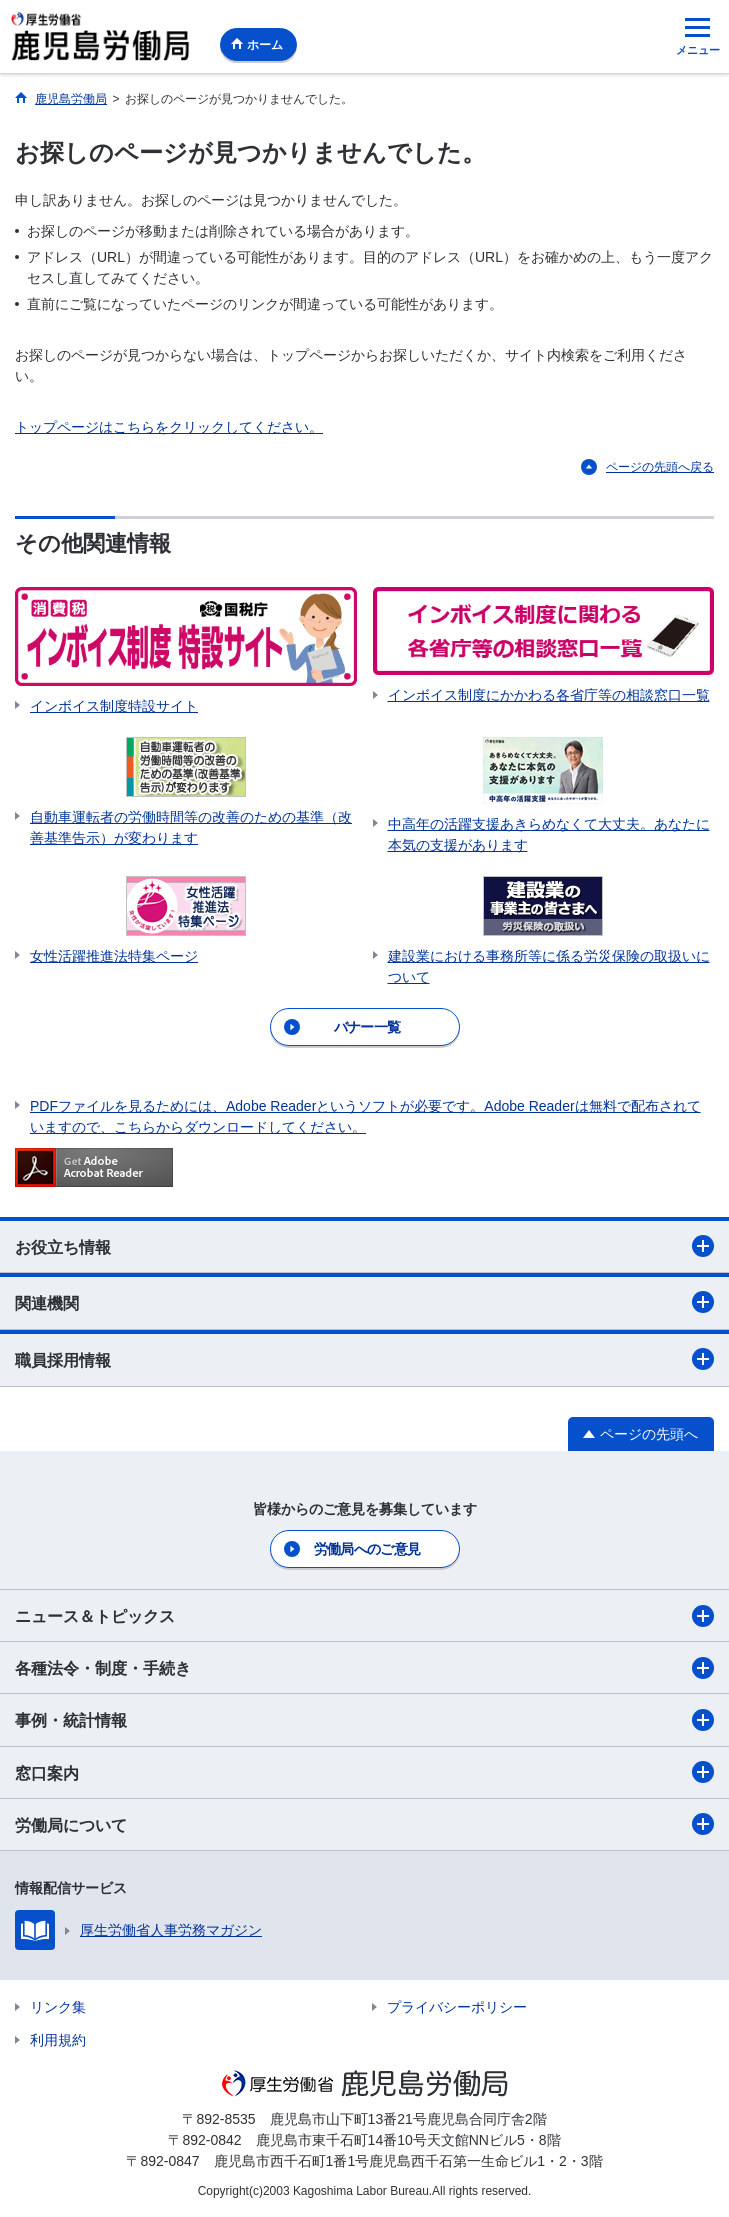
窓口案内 (364, 1772)
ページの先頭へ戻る (660, 467)
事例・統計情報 (364, 1720)
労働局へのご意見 (367, 1549)
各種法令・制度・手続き (364, 1668)
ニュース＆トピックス (364, 1616)
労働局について (364, 1824)
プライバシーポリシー (457, 2007)
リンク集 (58, 2007)
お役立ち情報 (364, 1246)
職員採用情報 (364, 1359)
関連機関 (364, 1302)
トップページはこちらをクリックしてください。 (169, 427)
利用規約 (58, 2040)
